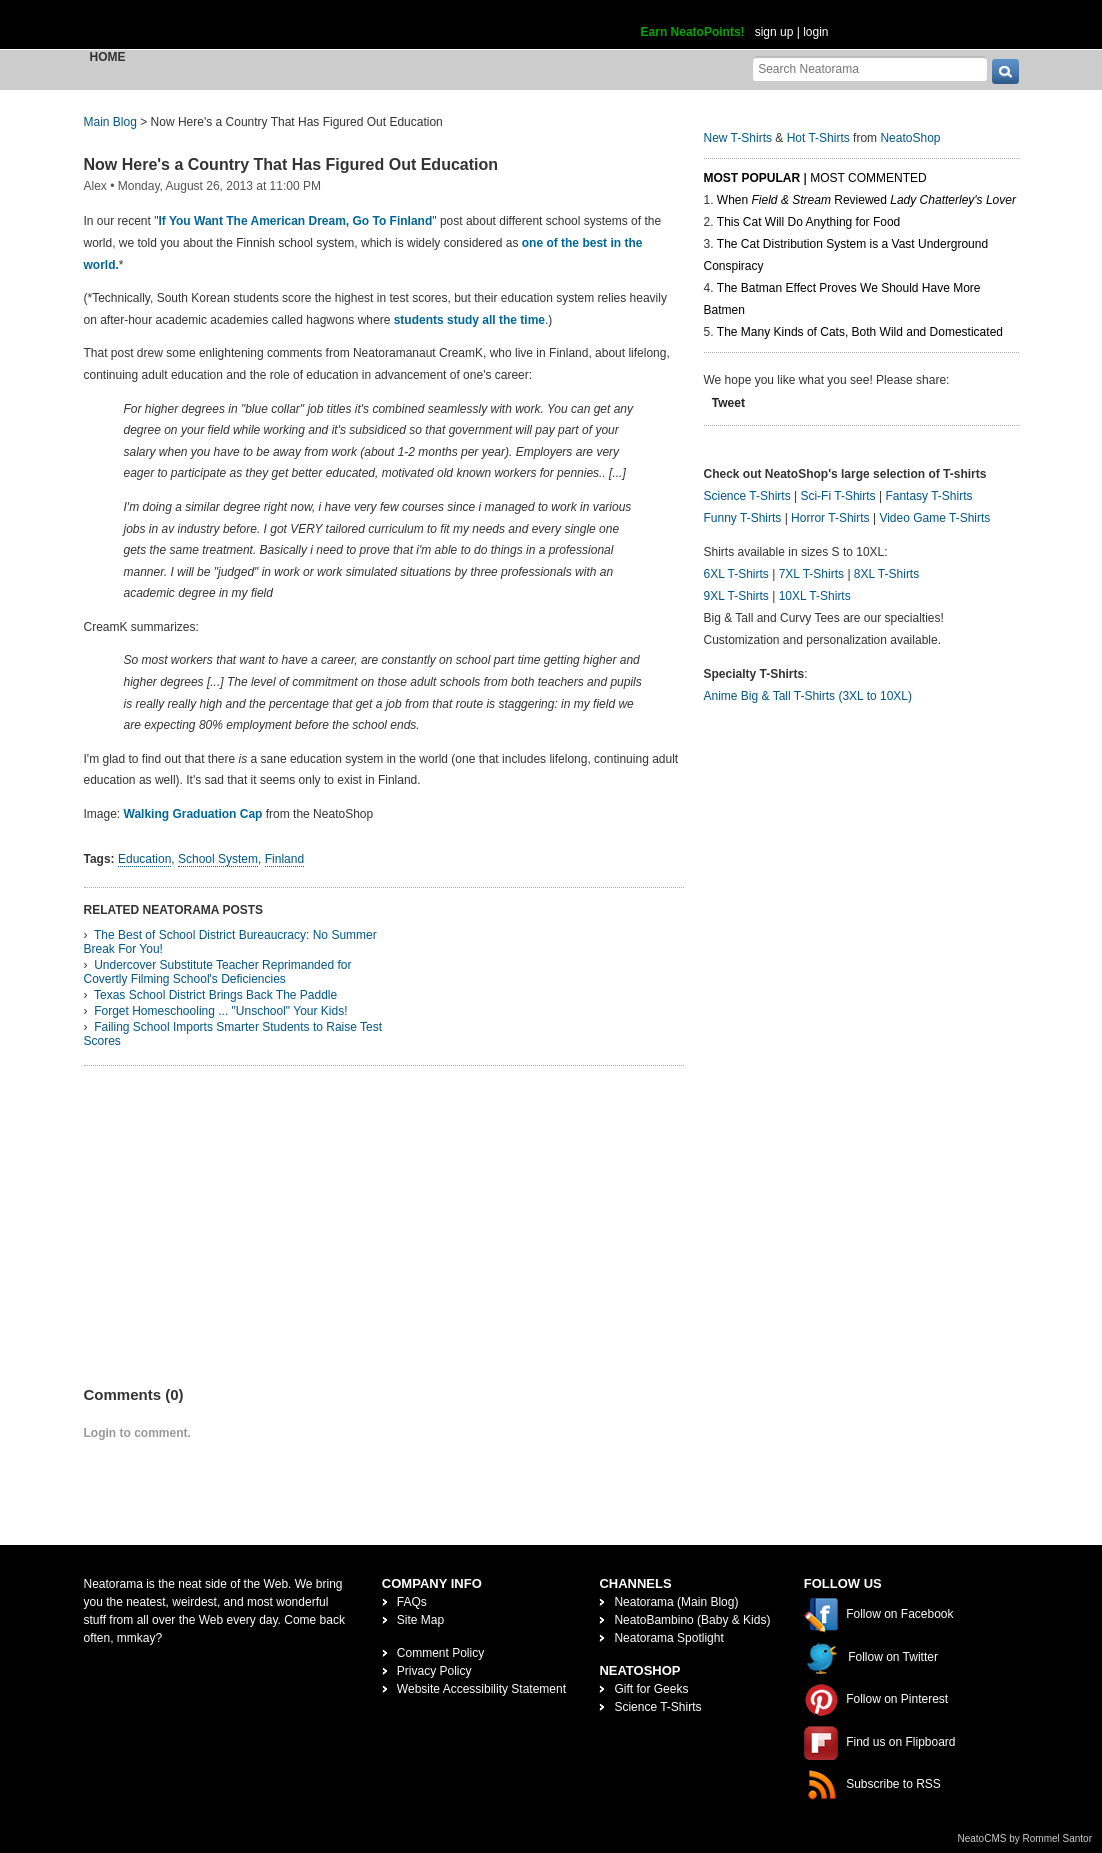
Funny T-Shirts (743, 518)
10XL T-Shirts (815, 596)
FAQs (412, 1602)
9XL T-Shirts (736, 596)
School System (218, 859)
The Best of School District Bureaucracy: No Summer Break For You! (230, 942)
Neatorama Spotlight (668, 1638)
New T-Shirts (738, 138)
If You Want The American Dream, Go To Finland (295, 221)
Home (108, 57)
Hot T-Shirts (818, 138)
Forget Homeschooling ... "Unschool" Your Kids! (220, 1011)
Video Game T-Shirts (934, 518)
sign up (774, 32)
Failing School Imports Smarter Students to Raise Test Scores (233, 1034)
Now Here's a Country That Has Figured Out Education (291, 164)
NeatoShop (910, 138)
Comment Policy (440, 1653)
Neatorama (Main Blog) (676, 1602)
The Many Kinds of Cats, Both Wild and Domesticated (860, 332)
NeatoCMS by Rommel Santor (1025, 1838)
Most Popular (752, 178)
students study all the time (469, 320)
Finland (284, 859)
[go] (1005, 71)
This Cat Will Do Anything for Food (808, 222)
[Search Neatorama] (870, 68)
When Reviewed (866, 200)
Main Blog (110, 122)
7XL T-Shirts (811, 574)
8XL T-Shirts (886, 574)
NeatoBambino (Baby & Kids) (692, 1620)
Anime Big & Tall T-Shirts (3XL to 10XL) (808, 696)
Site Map (420, 1620)
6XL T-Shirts (736, 574)
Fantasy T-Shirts (928, 496)
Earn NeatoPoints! (693, 32)
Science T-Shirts (747, 496)
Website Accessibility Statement (481, 1689)
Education (144, 859)
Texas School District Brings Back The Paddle (215, 995)
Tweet (728, 403)
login (815, 32)
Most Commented (868, 178)
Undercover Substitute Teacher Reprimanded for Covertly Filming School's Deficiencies (218, 972)
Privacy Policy (434, 1671)
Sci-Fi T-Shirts (837, 496)
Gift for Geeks (651, 1689)
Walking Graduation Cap (193, 814)
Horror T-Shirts (830, 518)
